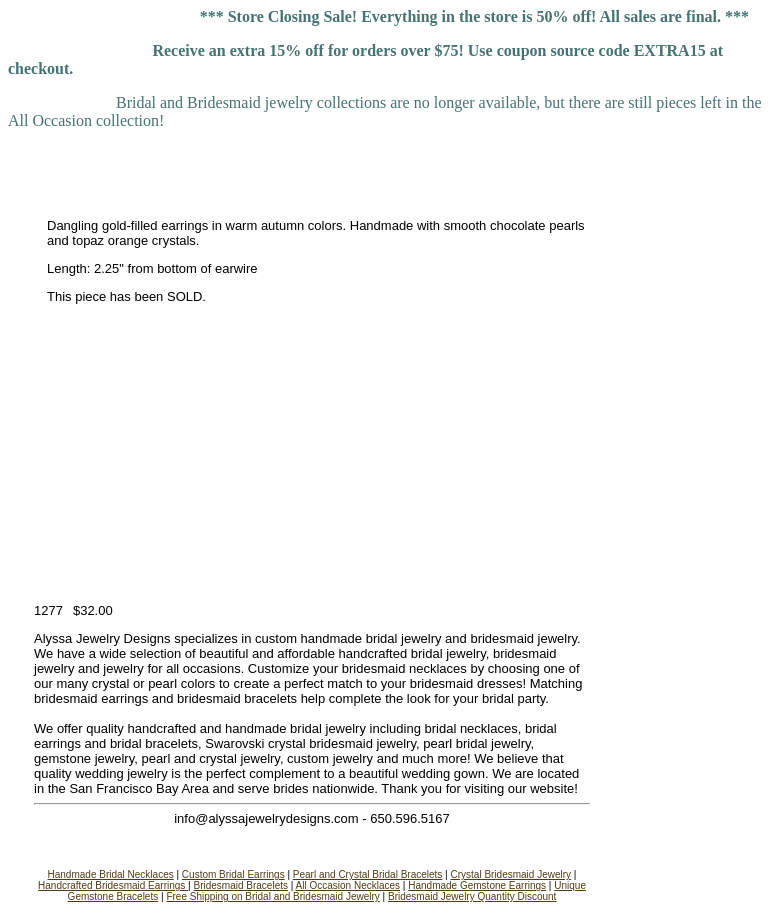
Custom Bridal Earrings (233, 874)
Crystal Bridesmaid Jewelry (510, 874)
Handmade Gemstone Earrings (477, 885)
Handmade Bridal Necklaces (111, 874)
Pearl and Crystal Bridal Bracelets (368, 874)
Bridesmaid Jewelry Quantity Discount (472, 896)
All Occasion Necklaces (348, 885)
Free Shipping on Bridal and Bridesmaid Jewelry (272, 896)
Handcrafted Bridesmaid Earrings (113, 885)
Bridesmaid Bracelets (241, 885)
